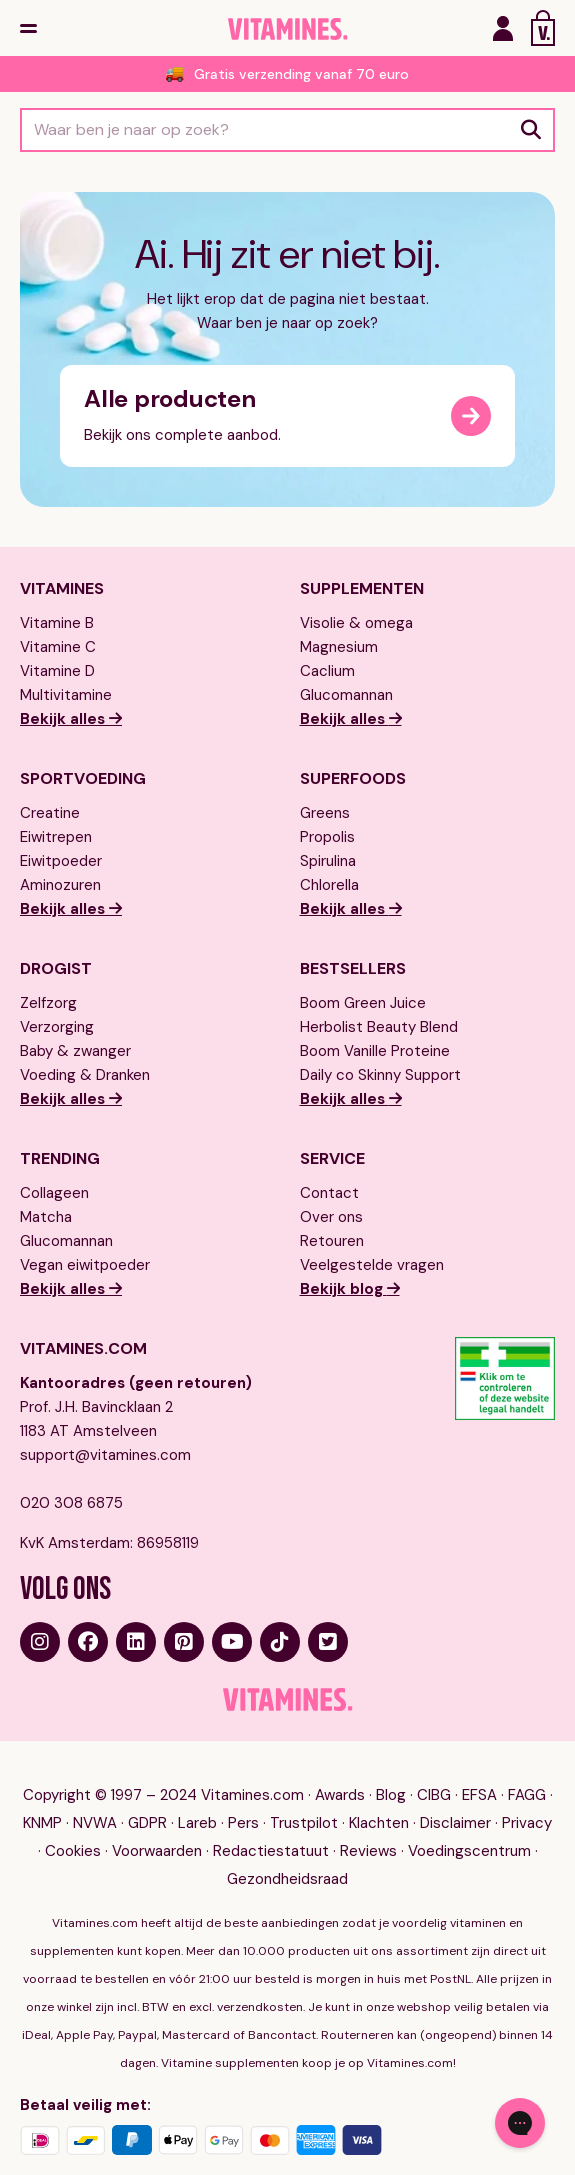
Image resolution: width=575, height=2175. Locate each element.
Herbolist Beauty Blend (379, 1027)
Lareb (197, 1823)
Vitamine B (57, 623)
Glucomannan (346, 695)
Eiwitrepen (56, 837)
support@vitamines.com (105, 1455)
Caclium (327, 671)
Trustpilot (304, 1823)
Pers (243, 1823)
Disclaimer (455, 1823)
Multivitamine (66, 695)
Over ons (331, 1217)
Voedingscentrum (469, 1851)
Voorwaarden (157, 1851)
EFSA (479, 1795)
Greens (325, 813)
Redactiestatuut (271, 1851)
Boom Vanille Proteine (375, 1051)
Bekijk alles (64, 719)
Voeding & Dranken (85, 1075)
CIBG (434, 1795)
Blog (391, 1795)
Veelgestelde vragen (372, 1265)
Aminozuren (60, 885)
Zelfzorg (48, 1003)
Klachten (379, 1823)
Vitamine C (58, 647)
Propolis (327, 837)
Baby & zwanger (75, 1051)
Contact (329, 1193)
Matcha (46, 1217)
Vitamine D (57, 671)
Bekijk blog (343, 1289)
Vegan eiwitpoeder (85, 1265)
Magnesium (339, 647)
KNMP (42, 1823)
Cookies (73, 1851)
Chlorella (329, 885)
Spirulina (328, 861)
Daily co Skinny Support (380, 1075)
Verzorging (57, 1027)
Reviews (368, 1851)
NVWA (95, 1823)
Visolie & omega (356, 623)
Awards (340, 1795)
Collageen (54, 1193)
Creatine (50, 813)
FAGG (527, 1795)
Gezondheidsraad (287, 1879)
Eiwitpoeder (61, 861)
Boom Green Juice (363, 1003)
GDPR (147, 1823)
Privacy (527, 1823)
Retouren (332, 1241)
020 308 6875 (71, 1503)
